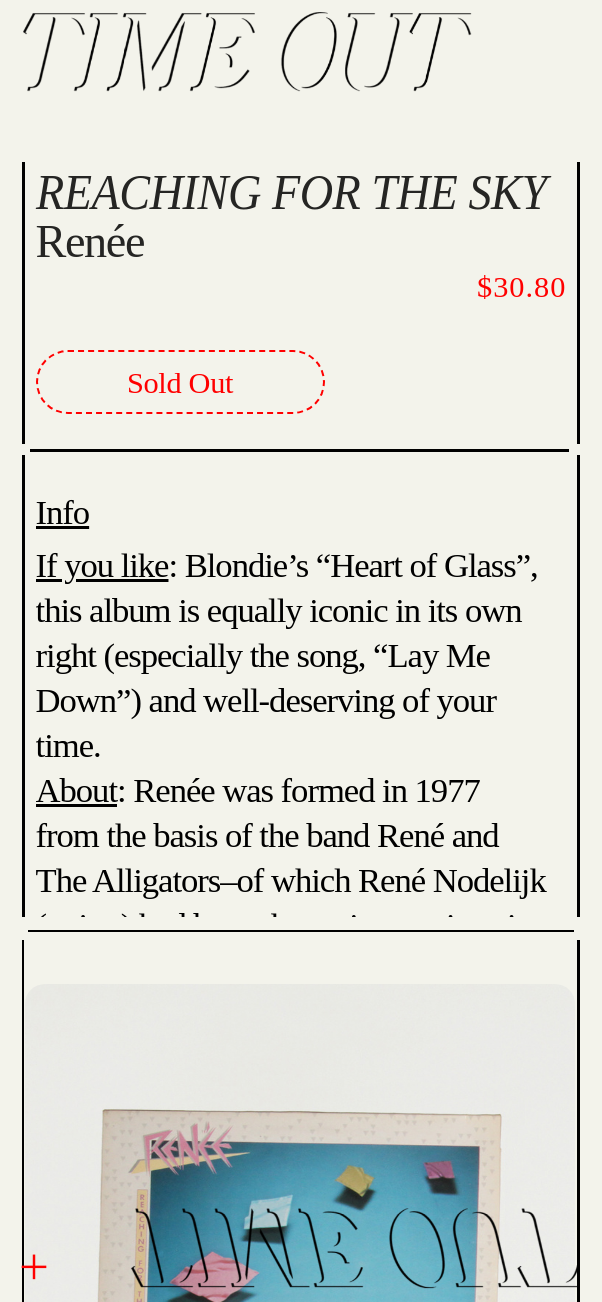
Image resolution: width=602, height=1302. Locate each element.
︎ (34, 1267)
